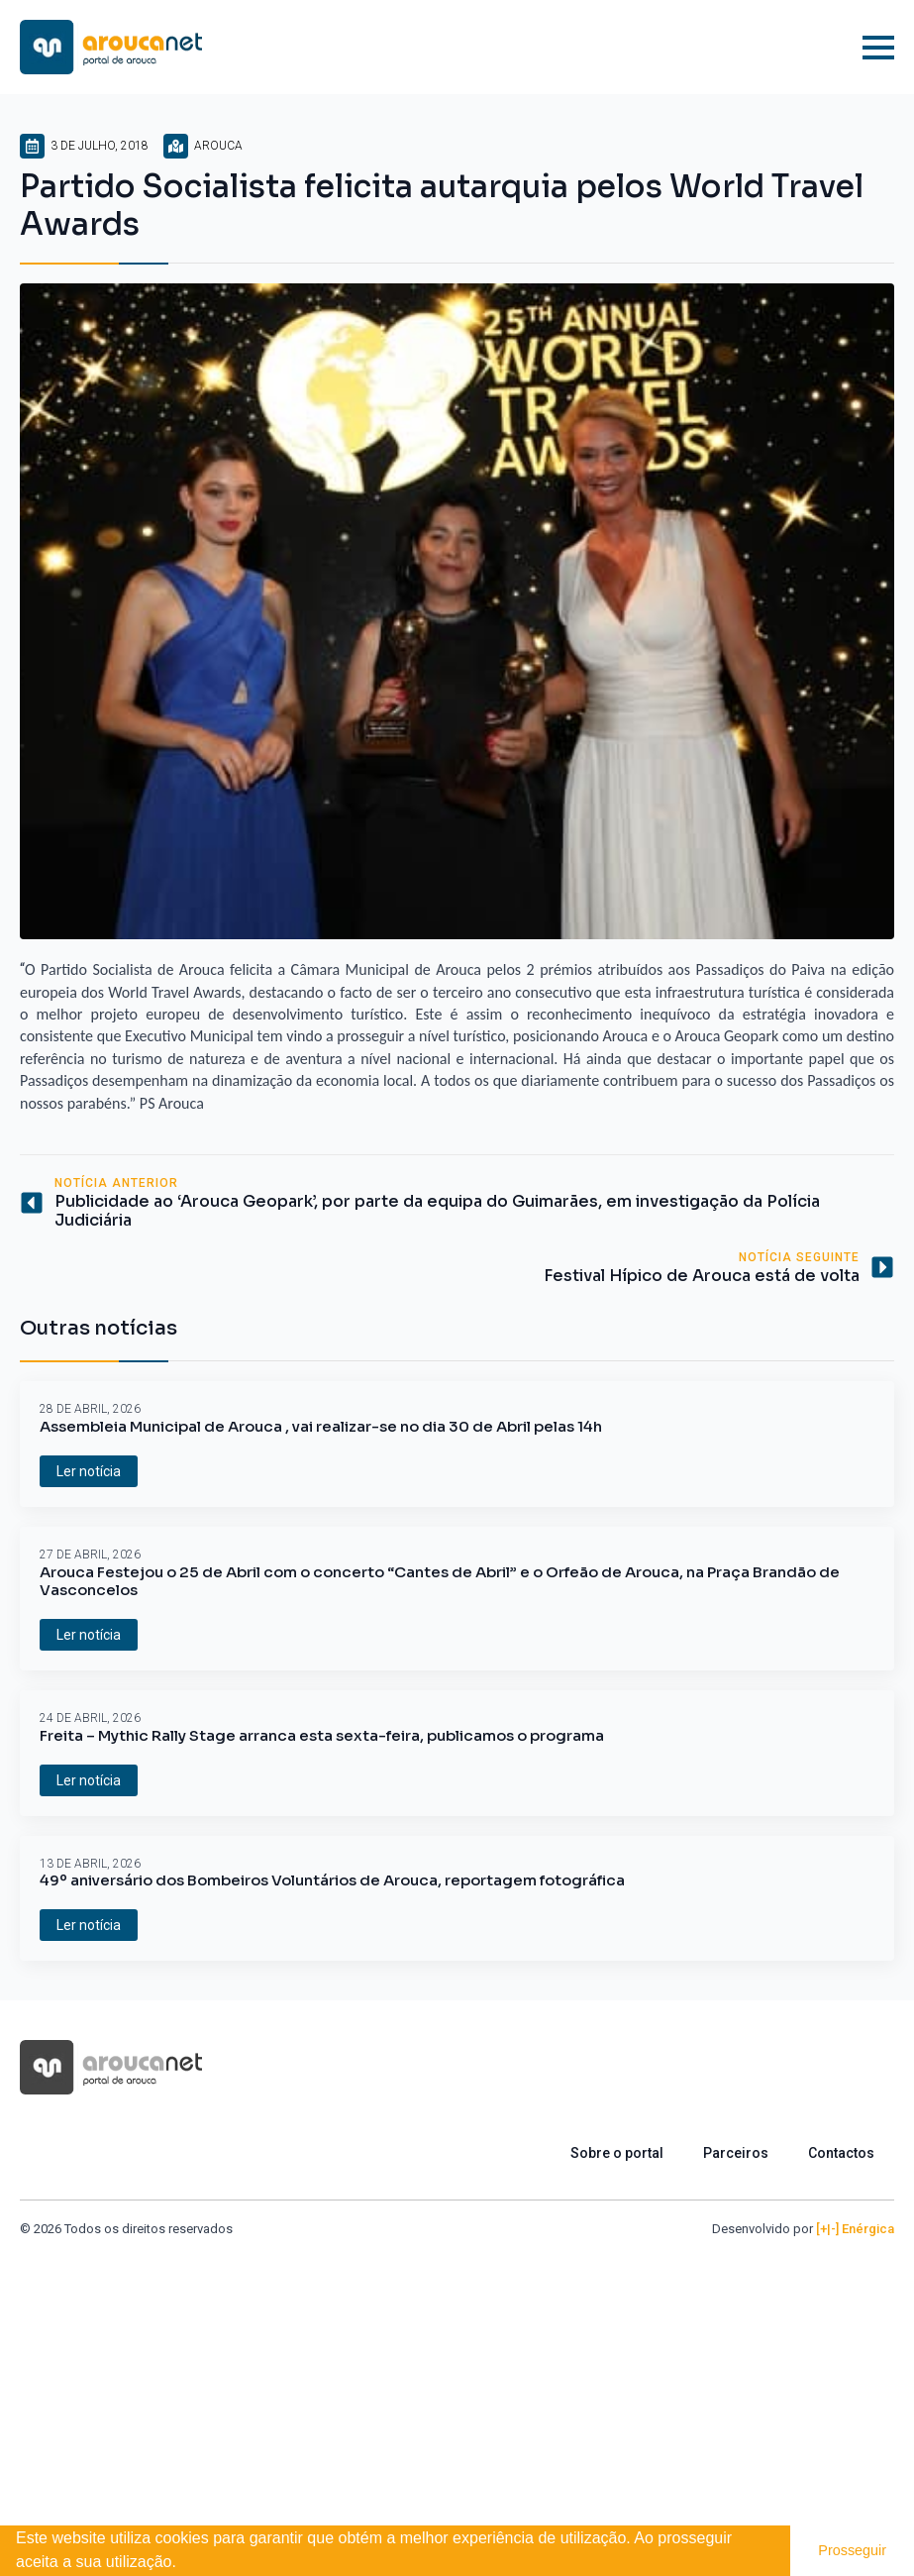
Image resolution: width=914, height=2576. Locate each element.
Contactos (841, 2153)
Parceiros (735, 2153)
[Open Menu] (878, 47)
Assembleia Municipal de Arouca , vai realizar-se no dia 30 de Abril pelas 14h (321, 1427)
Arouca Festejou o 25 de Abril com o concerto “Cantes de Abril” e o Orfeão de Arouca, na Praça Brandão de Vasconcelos (440, 1581)
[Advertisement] (457, 2387)
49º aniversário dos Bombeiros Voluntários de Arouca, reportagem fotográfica (332, 1880)
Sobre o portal (616, 2153)
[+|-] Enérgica (855, 2228)
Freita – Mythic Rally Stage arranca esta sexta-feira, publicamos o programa (322, 1736)
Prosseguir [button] (852, 2550)
